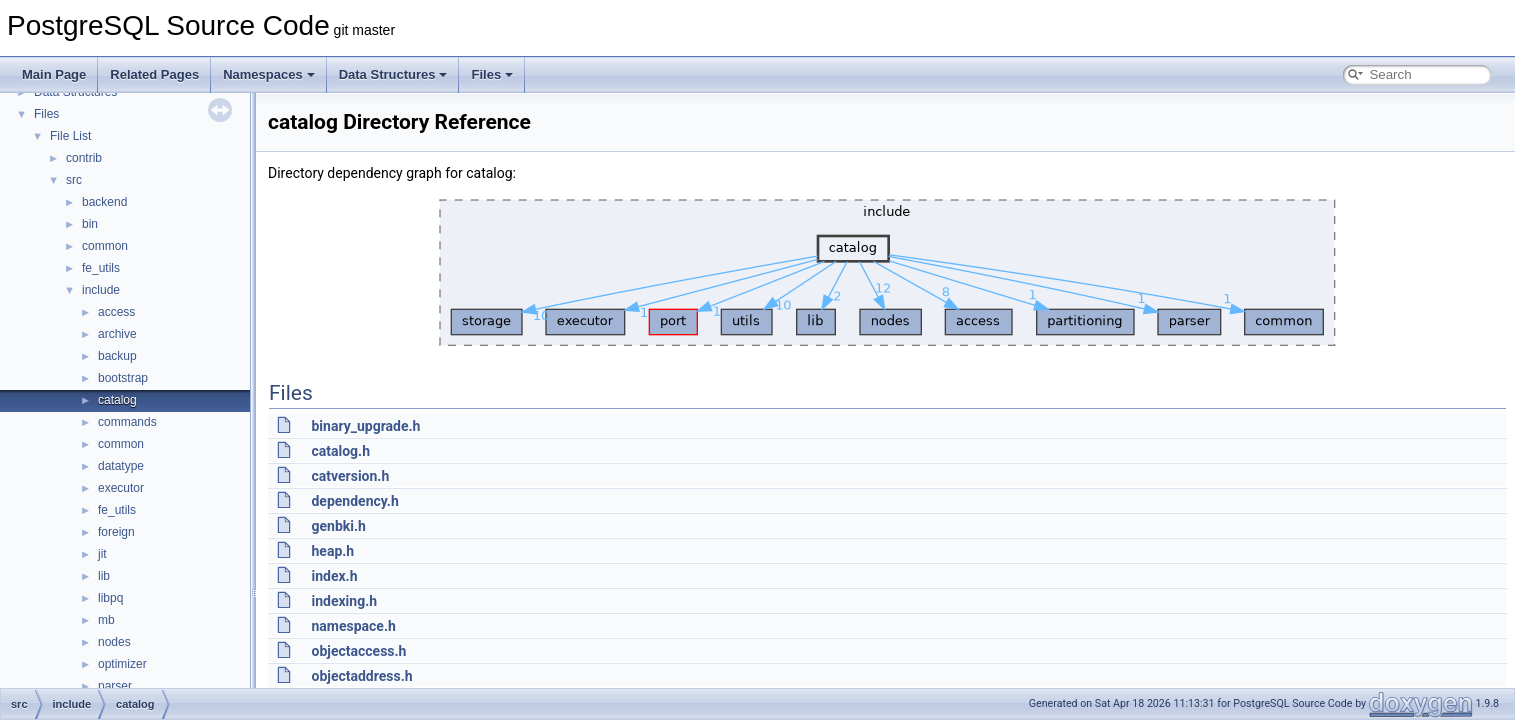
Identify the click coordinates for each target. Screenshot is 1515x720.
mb (106, 620)
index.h (334, 576)
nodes (114, 642)
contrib (84, 158)
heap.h (332, 551)
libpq (110, 598)
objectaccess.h (358, 651)
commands (127, 422)
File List (70, 136)
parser (115, 686)
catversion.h (350, 476)
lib (104, 576)
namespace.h (353, 626)
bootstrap (123, 378)
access (116, 312)
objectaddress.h (361, 676)
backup (117, 356)
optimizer (122, 664)
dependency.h (354, 501)
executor (121, 488)
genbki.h (338, 526)
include (101, 290)
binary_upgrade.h (365, 426)
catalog (117, 400)
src (74, 180)
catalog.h (340, 451)
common (105, 246)
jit (102, 554)
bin (90, 224)
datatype (121, 466)
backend (104, 202)
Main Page (54, 74)
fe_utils (101, 268)
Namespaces (269, 74)
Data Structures (393, 74)
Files (492, 74)
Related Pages (154, 74)
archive (117, 334)
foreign (116, 532)
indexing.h (344, 601)
